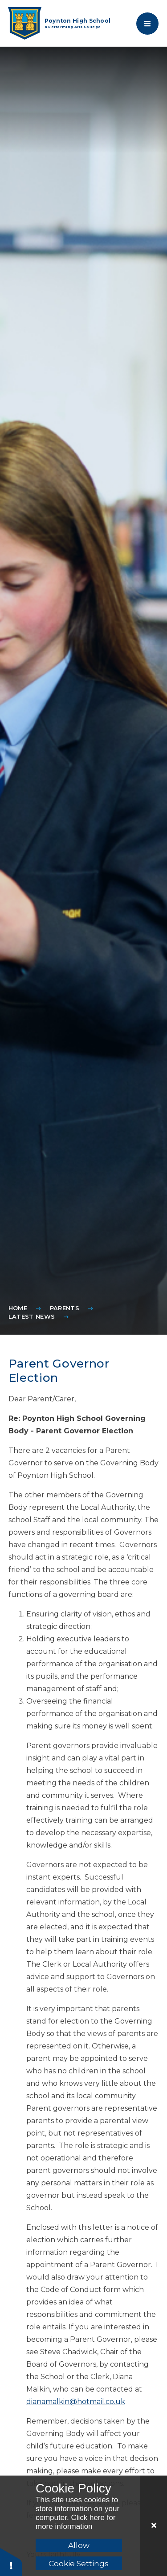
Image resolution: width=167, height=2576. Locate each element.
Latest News (31, 1316)
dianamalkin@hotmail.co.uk (75, 2401)
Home (17, 1308)
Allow (79, 2545)
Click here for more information (76, 2522)
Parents (64, 1308)
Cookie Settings (79, 2563)
